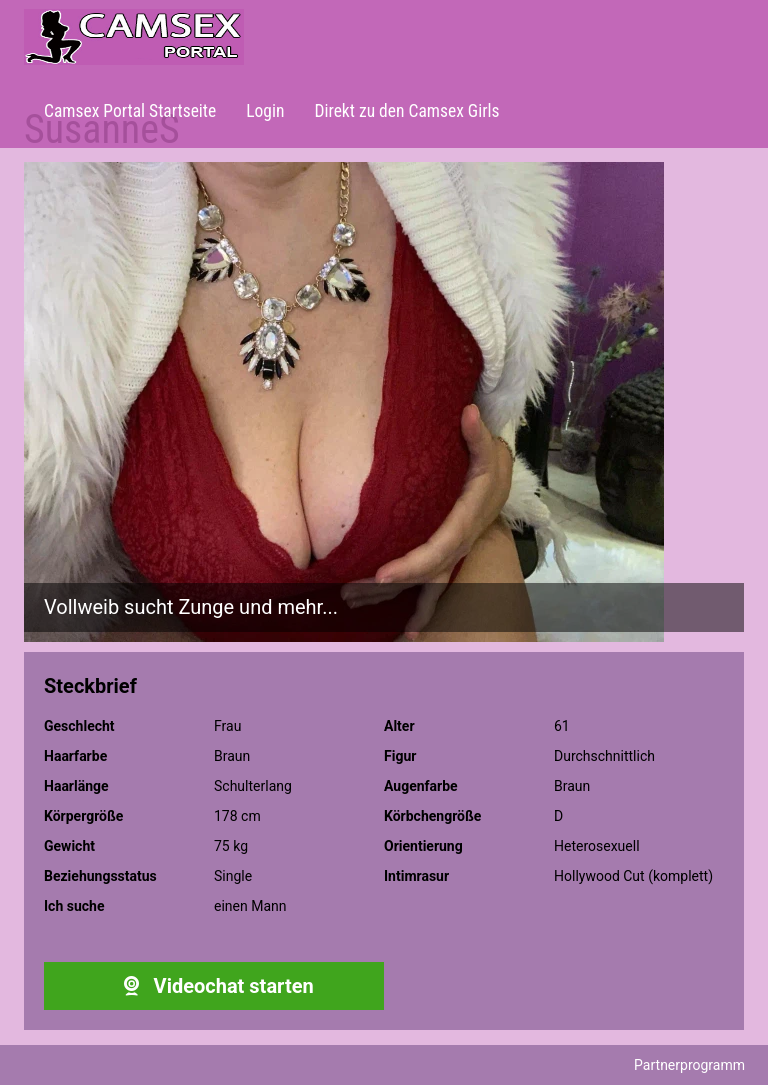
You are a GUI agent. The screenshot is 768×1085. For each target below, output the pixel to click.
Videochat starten (213, 986)
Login (265, 111)
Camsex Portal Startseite (130, 111)
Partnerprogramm (689, 1065)
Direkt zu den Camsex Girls (406, 111)
